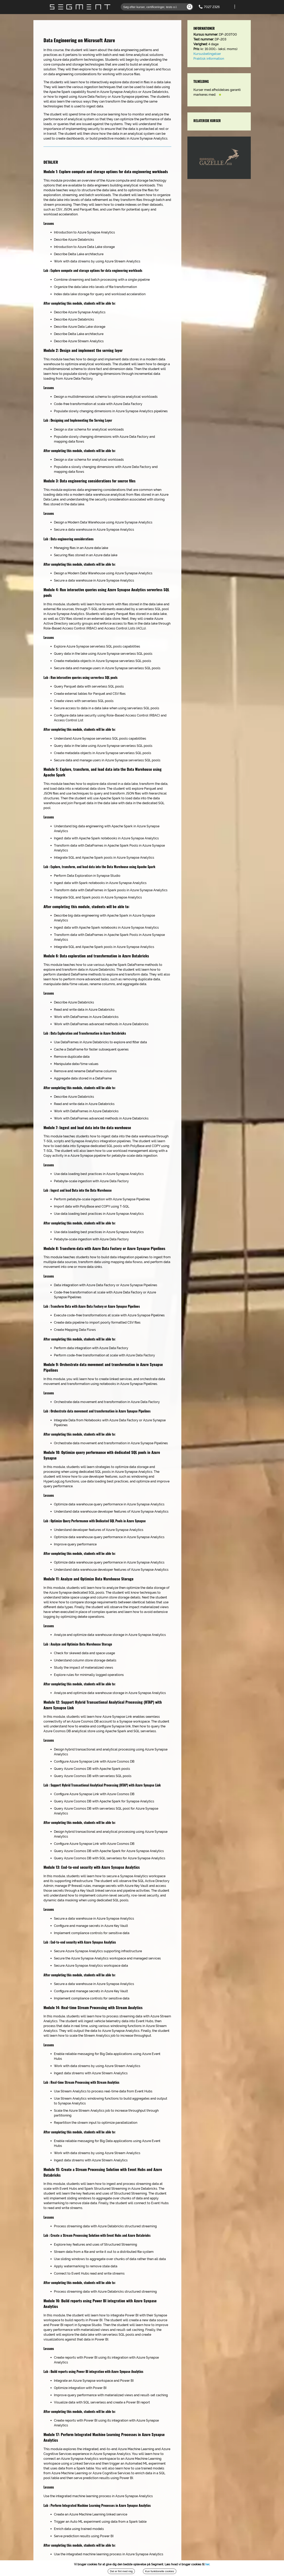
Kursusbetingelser (207, 54)
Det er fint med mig (121, 2571)
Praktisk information (208, 59)
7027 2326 (212, 7)
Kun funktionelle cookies (159, 2571)
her (207, 2564)
